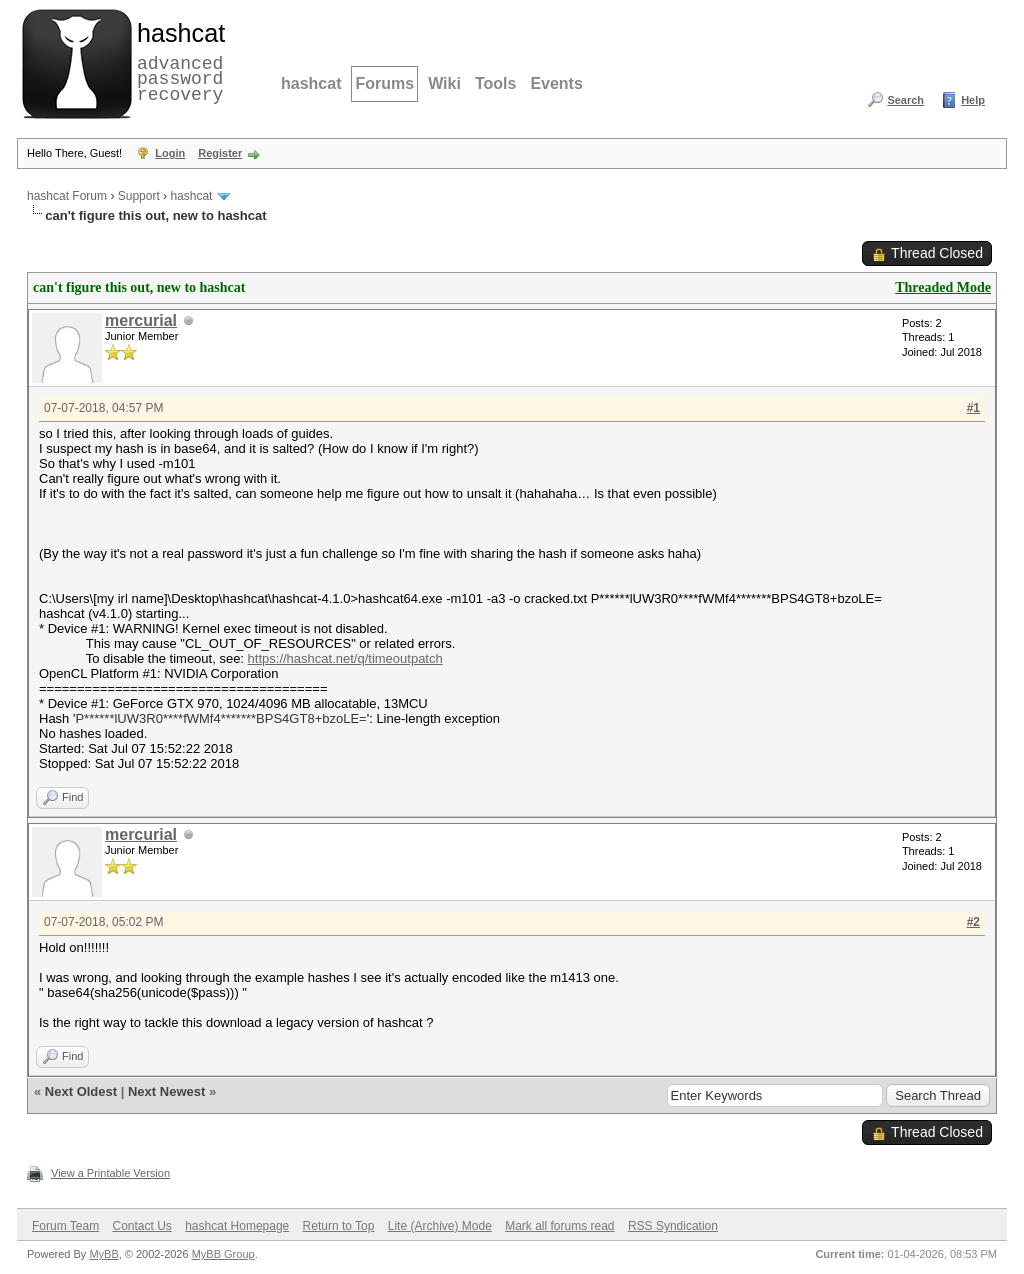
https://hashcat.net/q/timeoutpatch (345, 658)
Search (905, 100)
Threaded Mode (943, 287)
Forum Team (65, 1226)
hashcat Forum (67, 196)
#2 (973, 922)
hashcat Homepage (237, 1226)
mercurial (141, 320)
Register (220, 153)
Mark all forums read (559, 1226)
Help (973, 100)
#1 (973, 408)
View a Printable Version (110, 1173)
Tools (495, 83)
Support (139, 196)
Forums (384, 83)
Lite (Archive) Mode (440, 1226)
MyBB (103, 1254)
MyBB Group (223, 1254)
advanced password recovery (177, 61)
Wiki (444, 83)
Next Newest (166, 1091)
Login (170, 153)
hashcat (311, 83)
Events (556, 83)
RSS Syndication (673, 1226)
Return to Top (339, 1226)
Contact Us (141, 1226)
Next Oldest (81, 1091)
